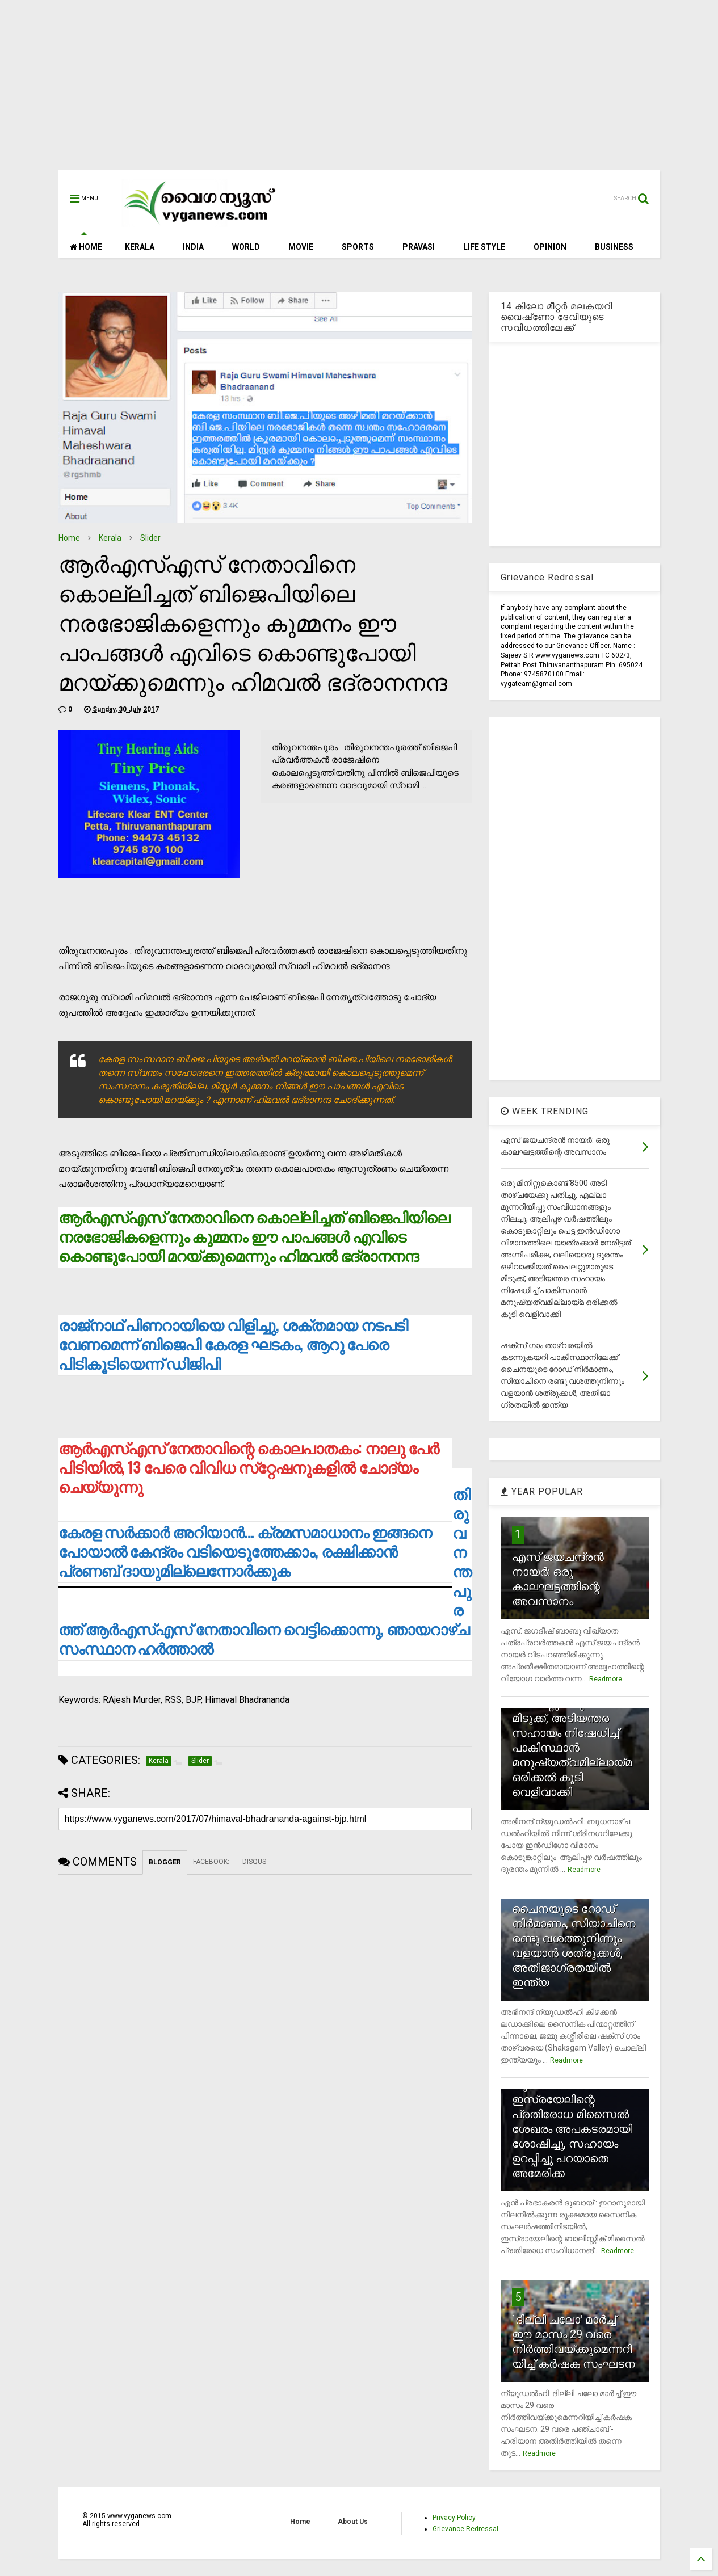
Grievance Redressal (465, 2529)
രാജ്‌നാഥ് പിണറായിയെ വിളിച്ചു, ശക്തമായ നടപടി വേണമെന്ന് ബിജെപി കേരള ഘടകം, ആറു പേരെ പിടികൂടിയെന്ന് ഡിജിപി (233, 1343)
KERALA (139, 246)
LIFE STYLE (484, 246)
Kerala (110, 537)
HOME (86, 246)
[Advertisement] (359, 90)
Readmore (605, 1679)
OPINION (550, 246)
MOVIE (300, 246)
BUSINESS (614, 246)
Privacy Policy (454, 2518)
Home (69, 537)
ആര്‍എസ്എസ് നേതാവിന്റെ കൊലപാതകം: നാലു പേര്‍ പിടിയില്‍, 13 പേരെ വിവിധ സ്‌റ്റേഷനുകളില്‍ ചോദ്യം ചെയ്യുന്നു (248, 1466)
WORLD (246, 246)
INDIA (193, 246)
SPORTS (358, 246)
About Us (353, 2522)
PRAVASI (418, 246)
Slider (150, 537)
